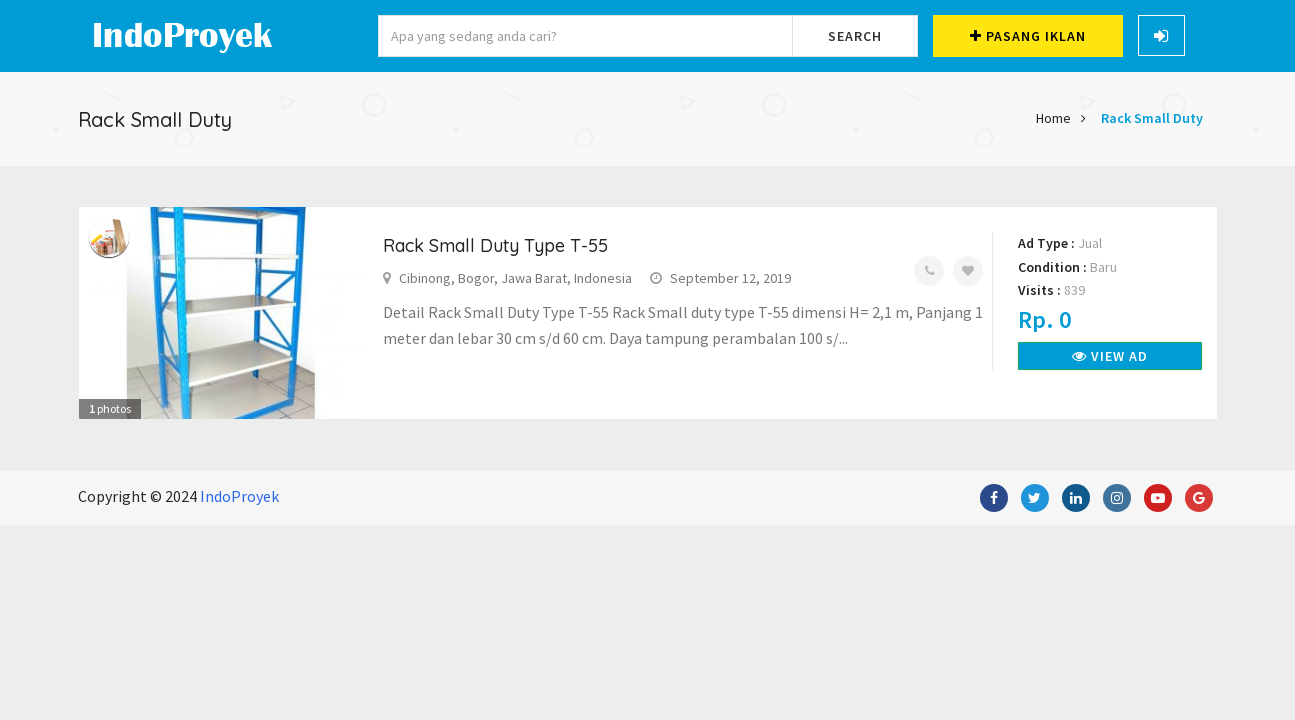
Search (855, 36)
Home (1053, 118)
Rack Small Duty (1152, 118)
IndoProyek (239, 496)
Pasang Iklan (1028, 36)
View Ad (1110, 356)
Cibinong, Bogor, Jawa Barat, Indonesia (515, 278)
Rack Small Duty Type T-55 (495, 245)
